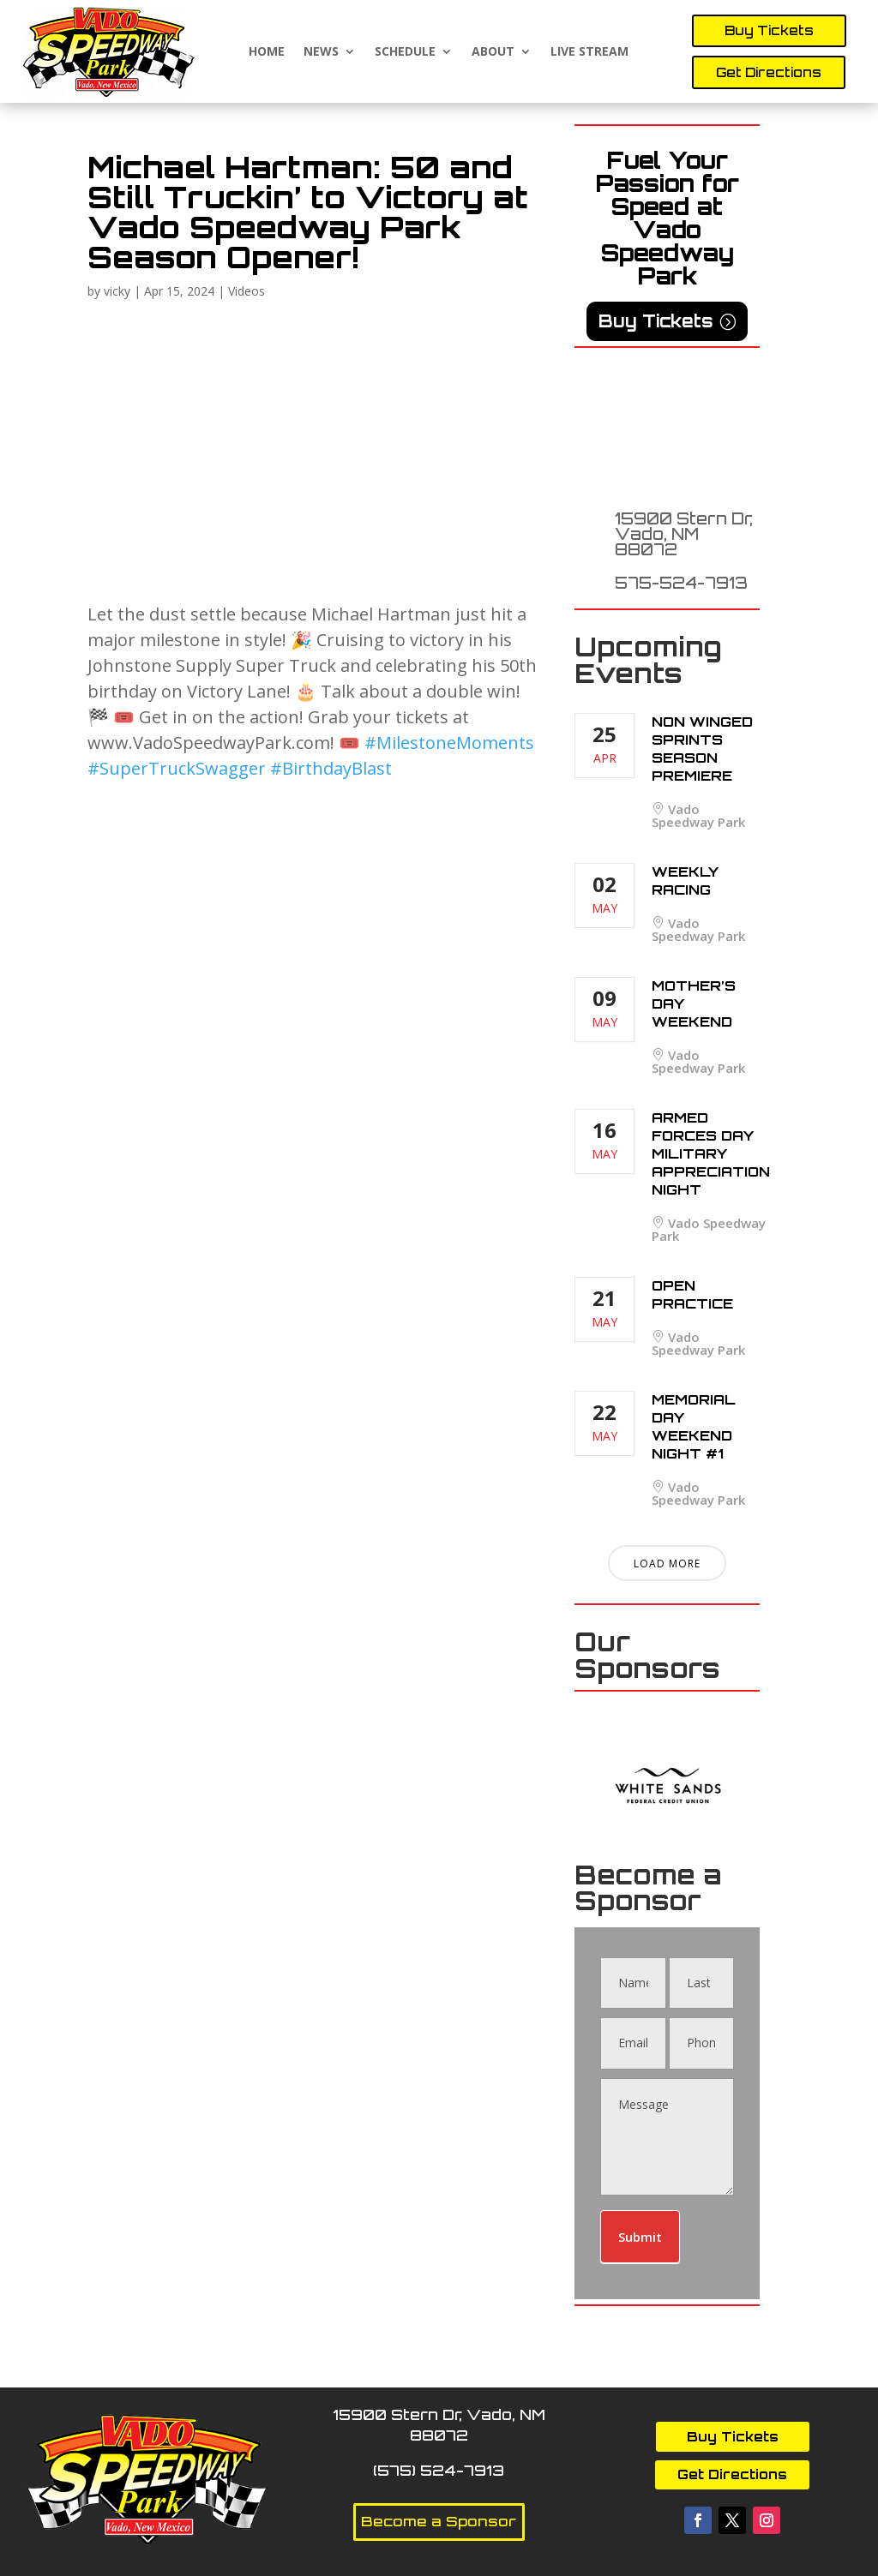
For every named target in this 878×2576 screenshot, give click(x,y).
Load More (667, 1563)
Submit (640, 2236)
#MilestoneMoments (449, 742)
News (321, 52)
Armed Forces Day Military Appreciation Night (711, 1153)
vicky (117, 291)
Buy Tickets (769, 30)
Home (267, 52)
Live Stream (589, 52)
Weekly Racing (685, 880)
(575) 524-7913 (438, 2470)
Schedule (405, 52)
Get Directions (768, 72)
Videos (246, 291)
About (493, 52)
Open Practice (692, 1294)
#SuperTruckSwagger (176, 768)
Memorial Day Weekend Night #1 (694, 1426)
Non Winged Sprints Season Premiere (702, 748)
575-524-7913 (681, 582)
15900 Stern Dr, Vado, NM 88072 (684, 534)
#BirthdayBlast (331, 768)
